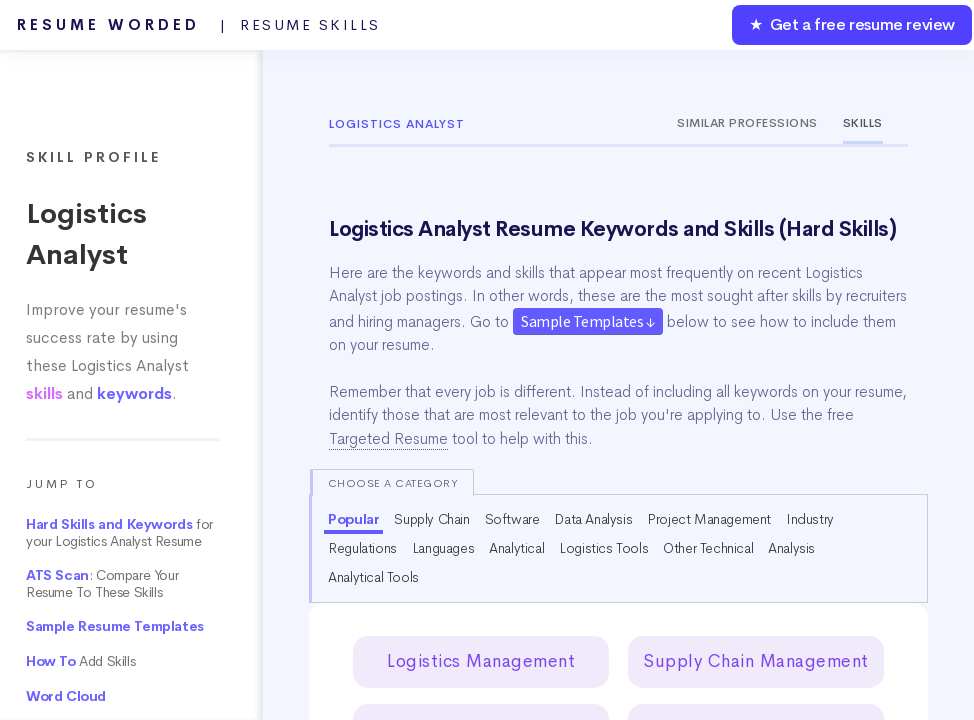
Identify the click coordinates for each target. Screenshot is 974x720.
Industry (810, 519)
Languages (443, 548)
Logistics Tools (603, 548)
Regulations (362, 548)
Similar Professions (747, 123)
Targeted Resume (388, 439)
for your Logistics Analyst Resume (119, 533)
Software (512, 519)
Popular (353, 519)
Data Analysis (593, 519)
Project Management (709, 519)
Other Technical (708, 548)
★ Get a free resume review (852, 24)
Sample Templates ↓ (588, 321)
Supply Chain (431, 519)
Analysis (791, 548)
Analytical (516, 548)
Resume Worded (199, 25)
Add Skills (80, 661)
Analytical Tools (373, 577)
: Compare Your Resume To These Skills (102, 584)
